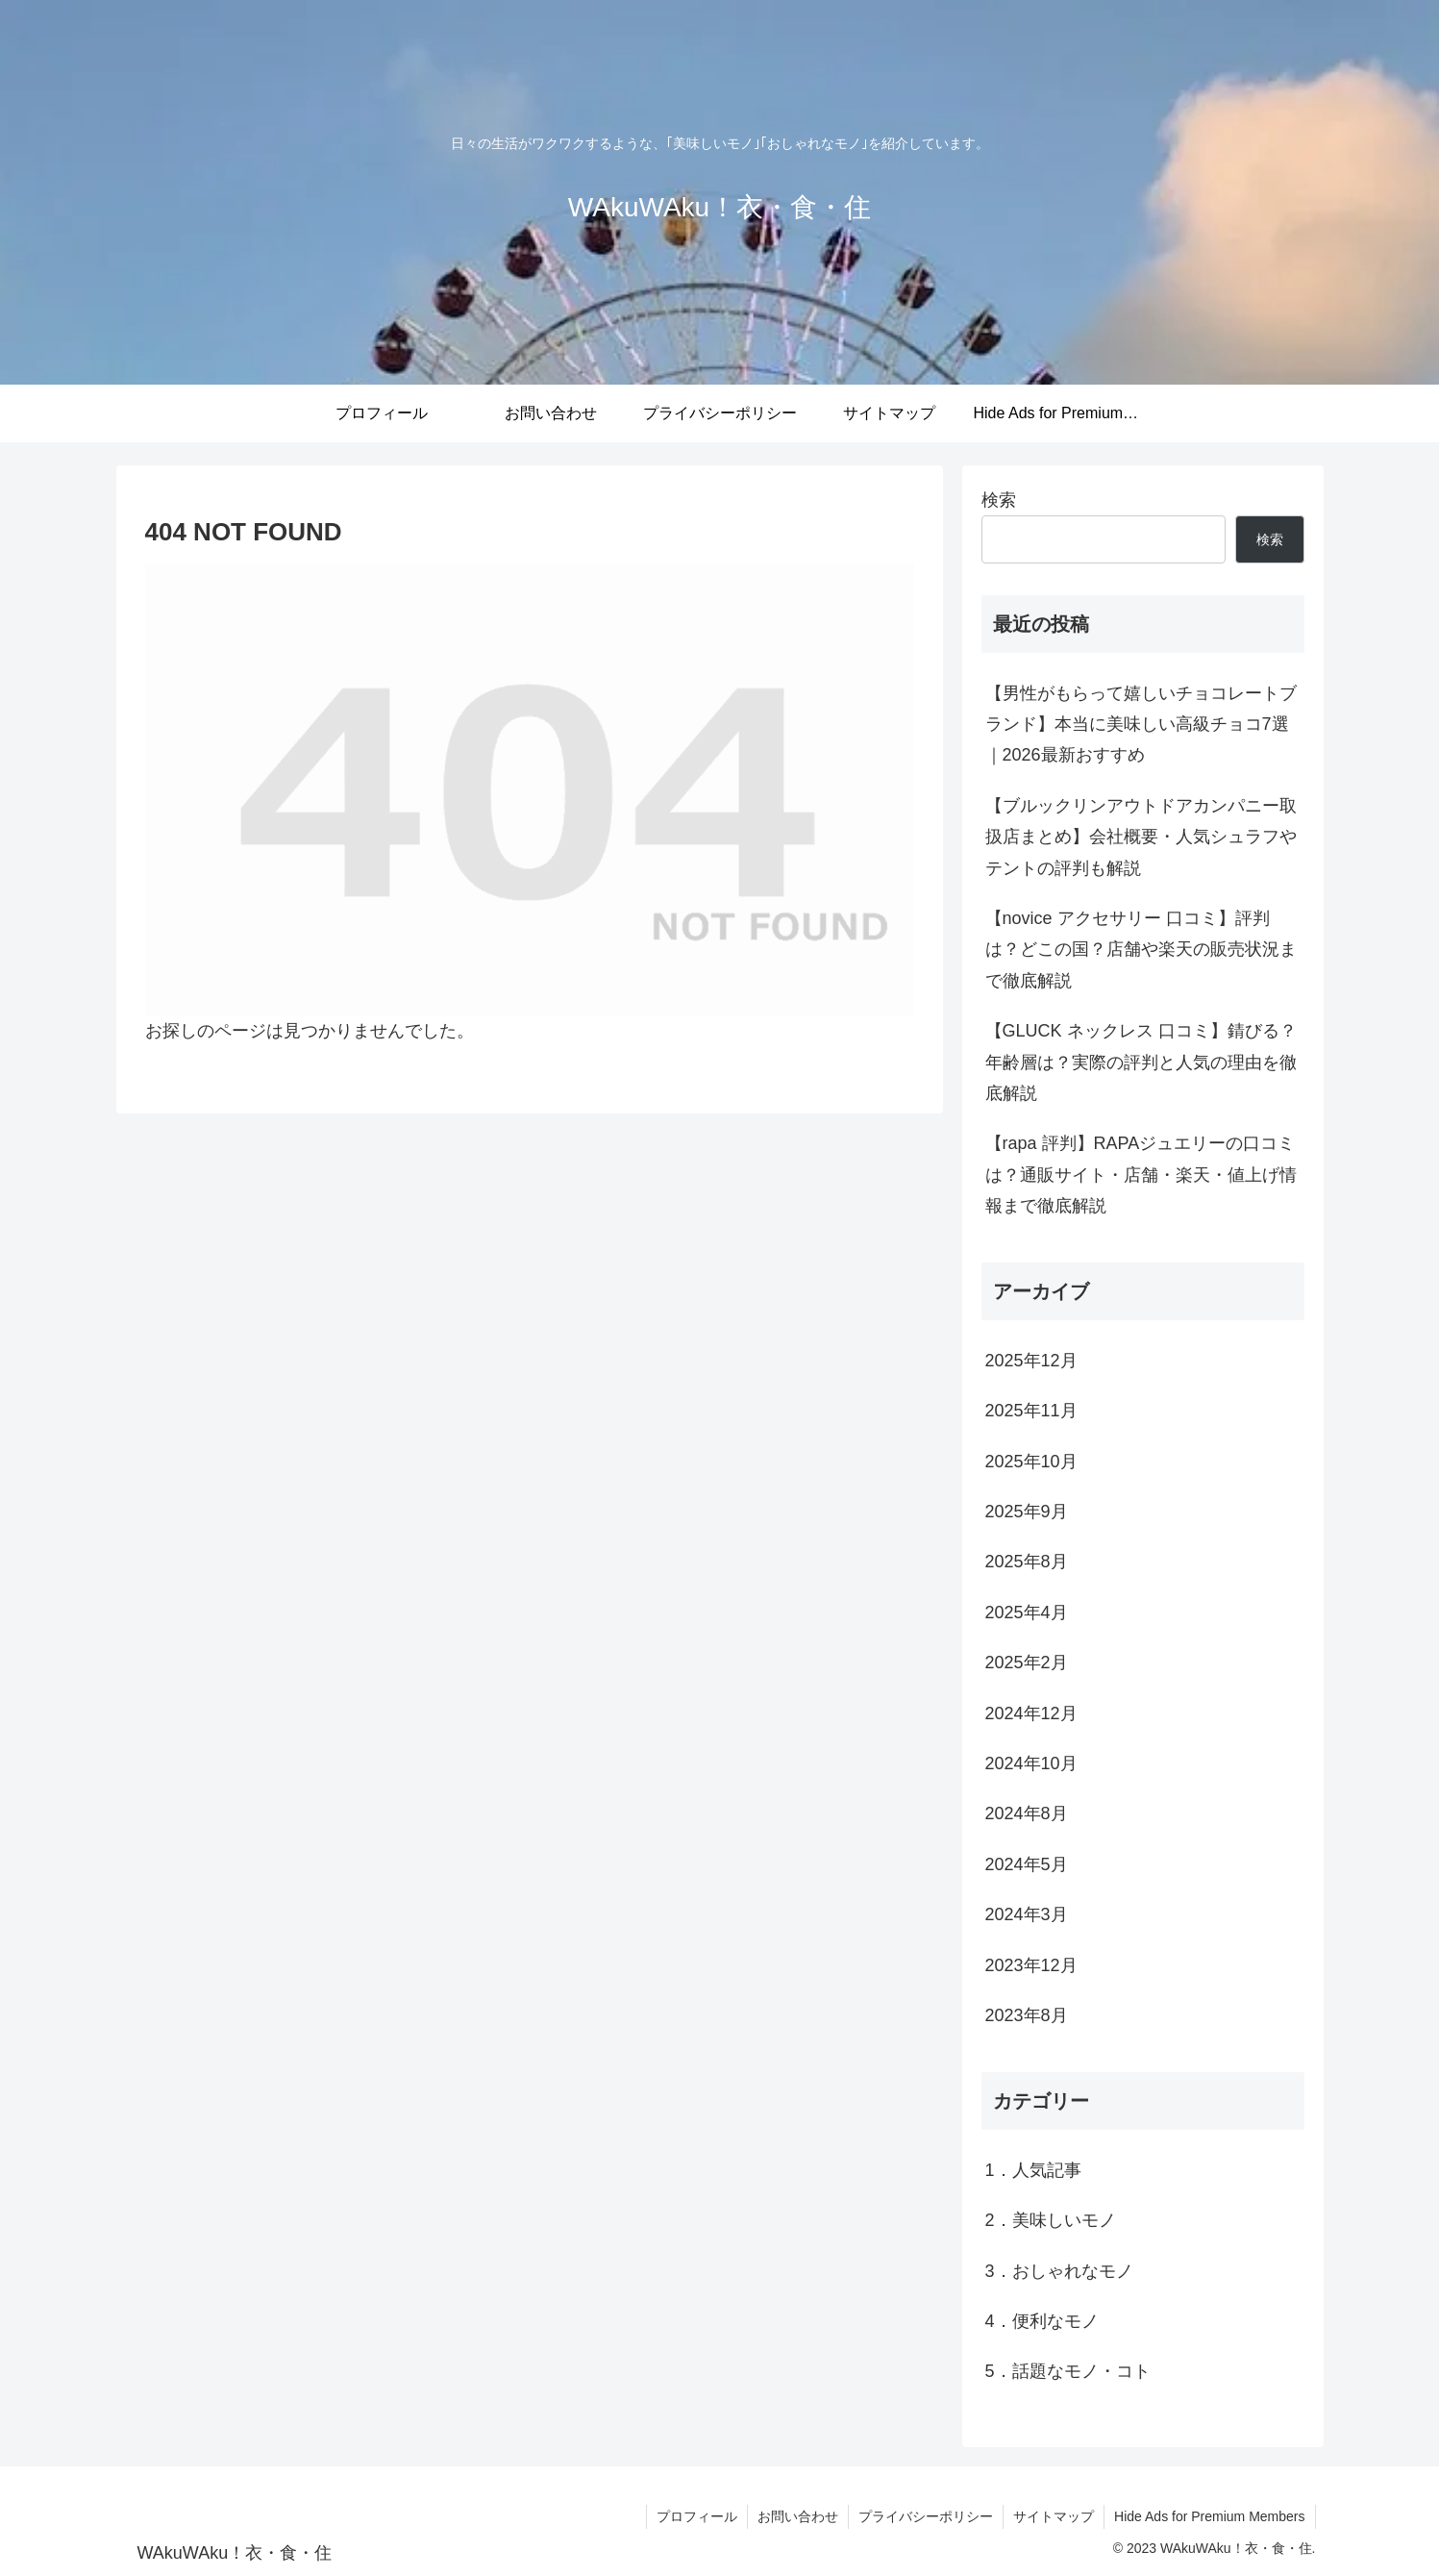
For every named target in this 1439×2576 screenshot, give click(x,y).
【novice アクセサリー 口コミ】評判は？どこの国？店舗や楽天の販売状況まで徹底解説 (1141, 949)
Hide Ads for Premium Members (1209, 2516)
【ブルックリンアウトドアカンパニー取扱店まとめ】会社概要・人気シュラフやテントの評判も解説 (1141, 837)
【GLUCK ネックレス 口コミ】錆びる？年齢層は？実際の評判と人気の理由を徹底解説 (1141, 1062)
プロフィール (697, 2516)
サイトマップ (1053, 2516)
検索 (998, 500)
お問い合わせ (797, 2516)
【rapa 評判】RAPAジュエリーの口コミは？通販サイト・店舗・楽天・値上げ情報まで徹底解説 (1141, 1174)
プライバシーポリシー (925, 2516)
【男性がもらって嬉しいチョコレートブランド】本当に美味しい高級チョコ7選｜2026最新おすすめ (1141, 724)
